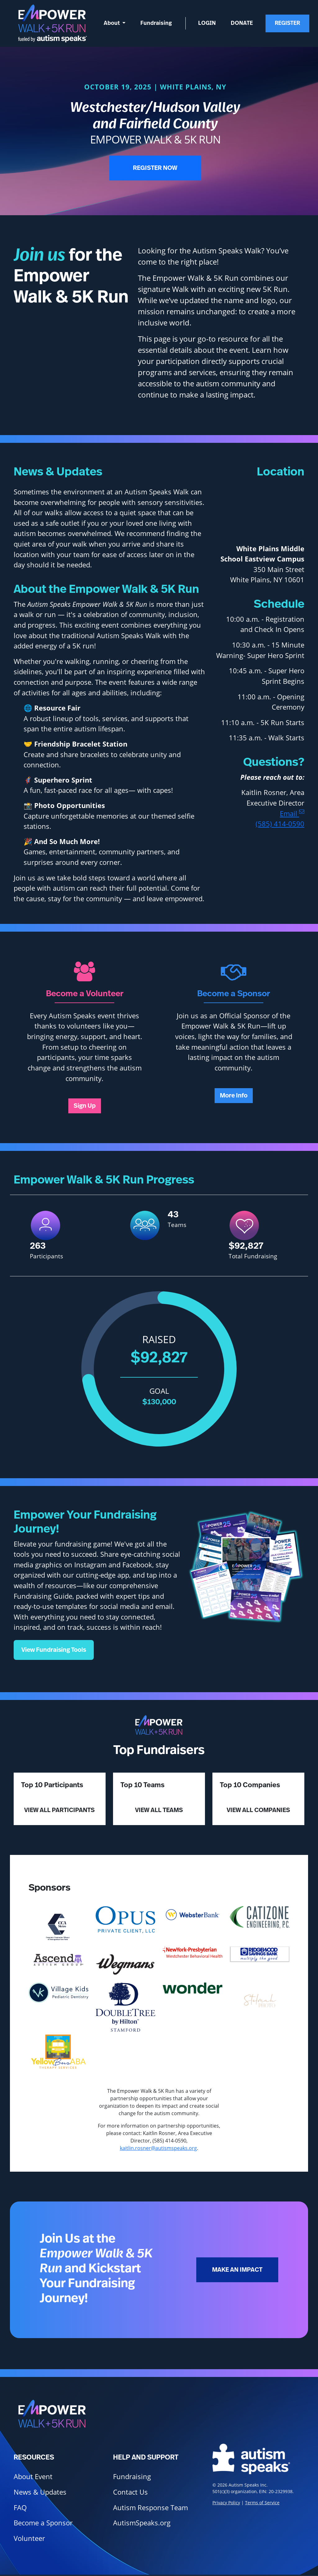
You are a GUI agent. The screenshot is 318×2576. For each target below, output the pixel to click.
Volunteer (29, 2538)
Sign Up (85, 1106)
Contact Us (130, 2492)
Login (207, 23)
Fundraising (156, 23)
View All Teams (159, 1810)
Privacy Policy (226, 2503)
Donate (242, 23)
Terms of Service (262, 2503)
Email (292, 813)
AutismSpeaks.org (141, 2523)
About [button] (112, 23)
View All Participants (59, 1810)
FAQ (20, 2507)
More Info (234, 1096)
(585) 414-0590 (280, 824)
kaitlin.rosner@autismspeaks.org (158, 2148)
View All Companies (258, 1810)
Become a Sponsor (43, 2523)
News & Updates (40, 2492)
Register (287, 23)
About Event (33, 2476)
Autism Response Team (150, 2507)
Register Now (155, 168)
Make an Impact (237, 2270)
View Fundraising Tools (53, 1650)
